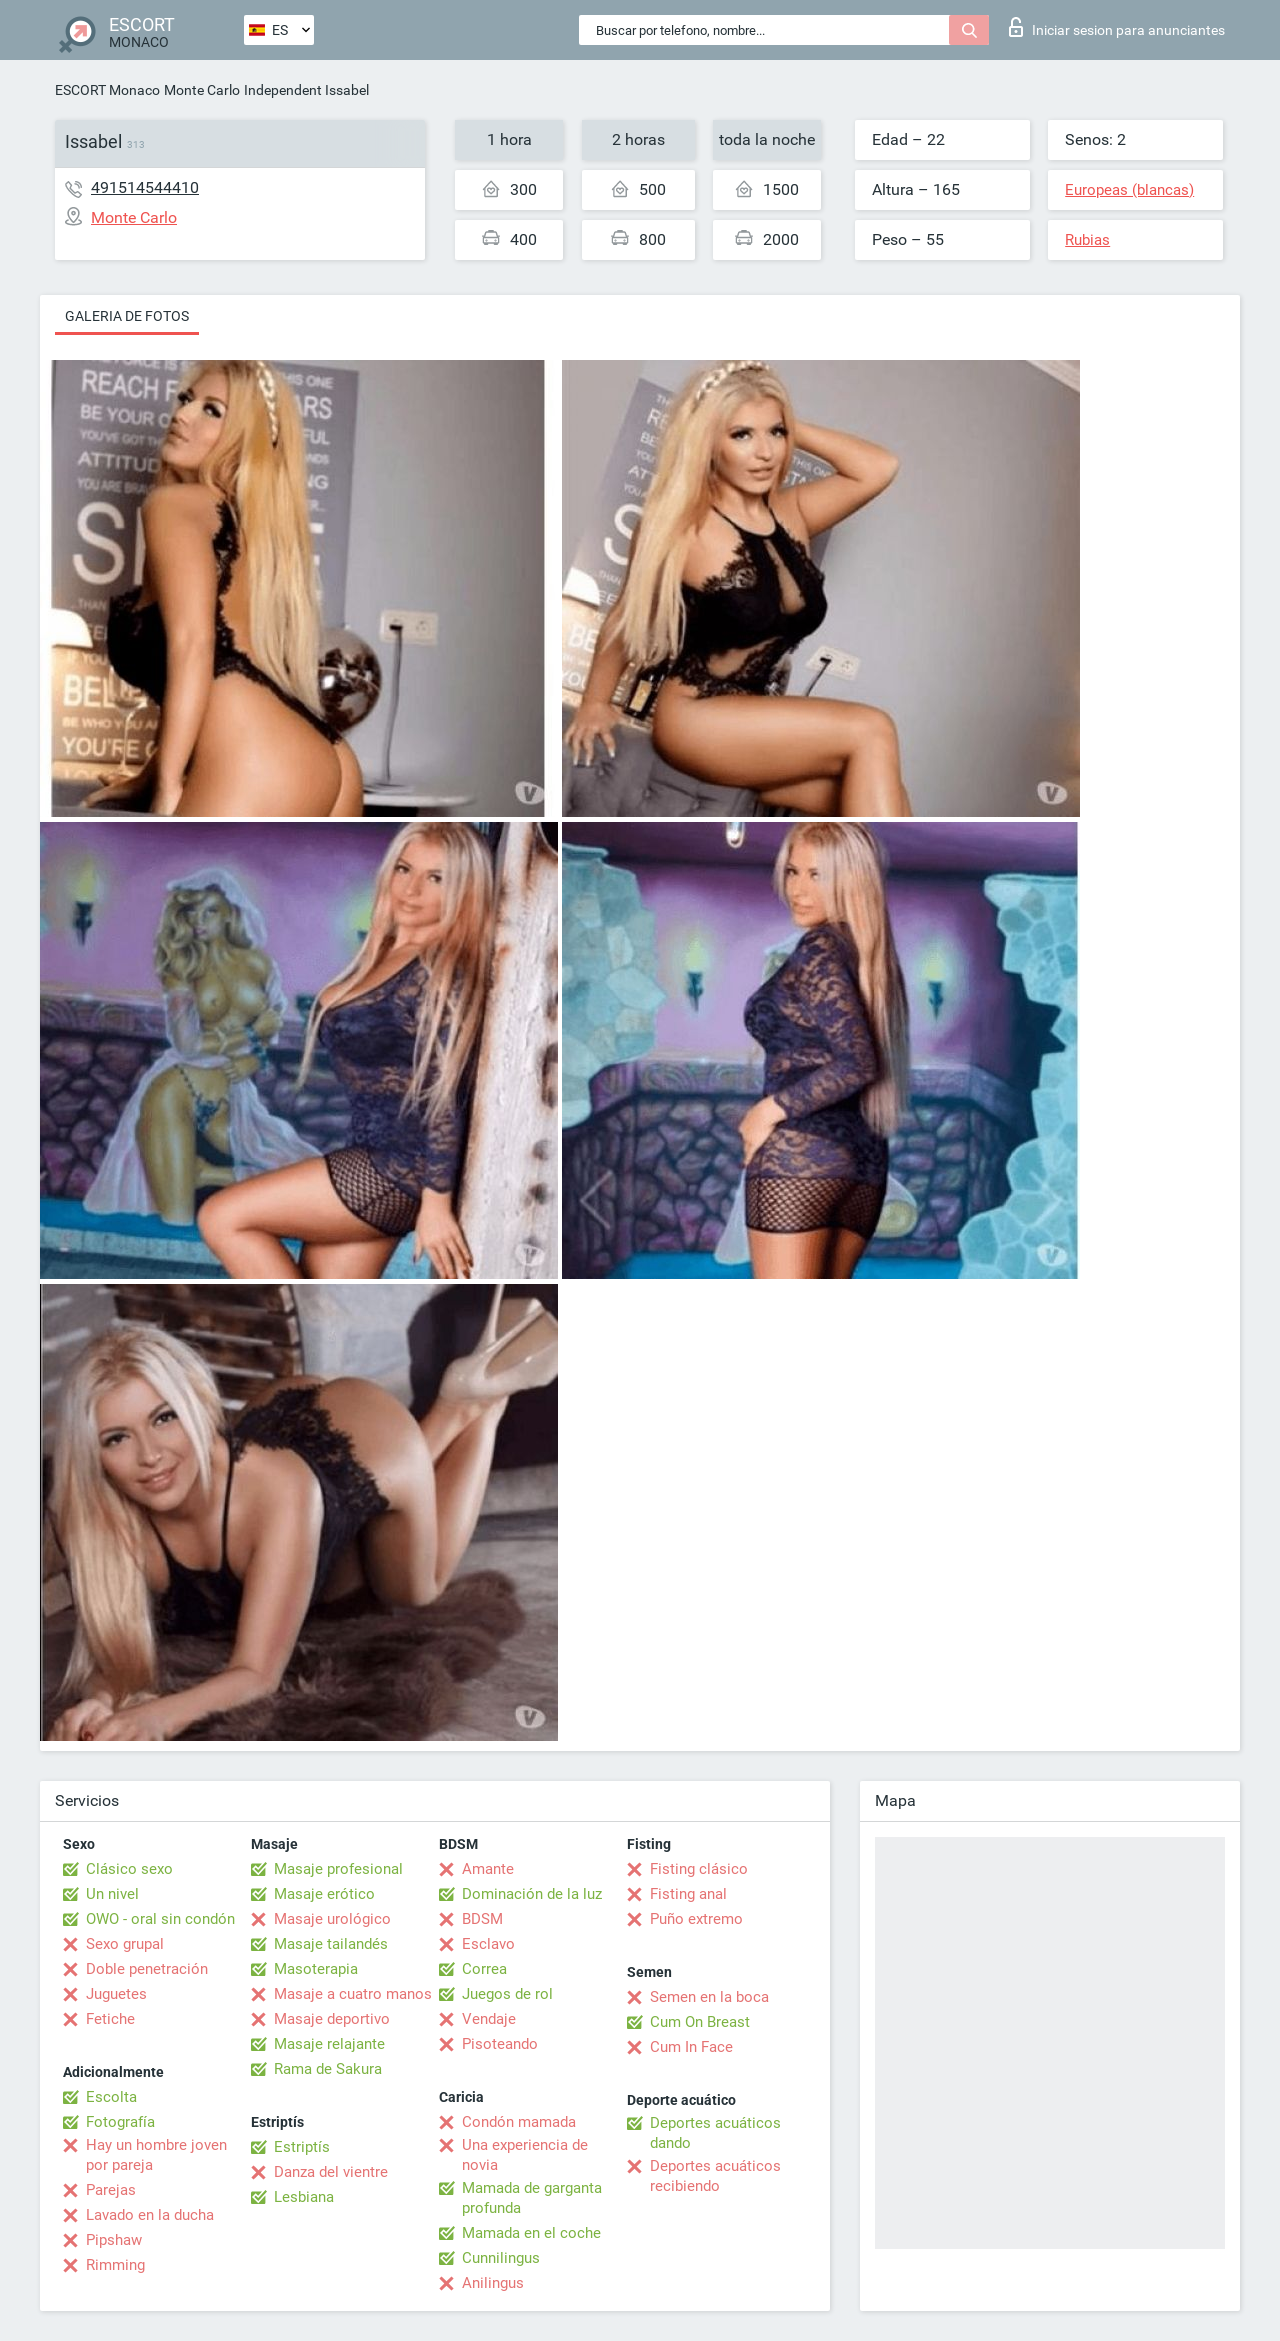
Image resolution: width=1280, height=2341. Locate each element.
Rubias (1087, 240)
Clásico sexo (129, 1869)
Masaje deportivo (332, 2019)
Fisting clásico (699, 1869)
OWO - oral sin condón (160, 1919)
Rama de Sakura (328, 2069)
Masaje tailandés (331, 1944)
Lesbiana (304, 2197)
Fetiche (110, 2019)
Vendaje (489, 2019)
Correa (484, 1969)
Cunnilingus (501, 2258)
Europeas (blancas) (1129, 190)
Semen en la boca (709, 1997)
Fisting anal (688, 1894)
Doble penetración (147, 1969)
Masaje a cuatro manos (353, 1994)
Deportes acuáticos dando (715, 2133)
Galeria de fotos (127, 316)
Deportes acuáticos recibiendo (715, 2176)
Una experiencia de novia (525, 2155)
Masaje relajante (329, 2044)
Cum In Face (691, 2047)
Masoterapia (316, 1969)
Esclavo (488, 1944)
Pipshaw (114, 2240)
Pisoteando (500, 2044)
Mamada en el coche (531, 2233)
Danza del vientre (331, 2172)
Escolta (111, 2097)
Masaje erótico (324, 1894)
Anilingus (493, 2283)
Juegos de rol (507, 1994)
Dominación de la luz (532, 1894)
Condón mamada (519, 2122)
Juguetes (116, 1994)
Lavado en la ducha (150, 2215)
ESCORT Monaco (107, 90)
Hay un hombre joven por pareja (156, 2155)
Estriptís (302, 2147)
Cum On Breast (700, 2022)
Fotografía (120, 2122)
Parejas (111, 2190)
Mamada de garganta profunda (532, 2198)
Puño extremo (696, 1919)
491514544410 (145, 187)
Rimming (115, 2265)
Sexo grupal (125, 1944)
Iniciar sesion (1117, 27)
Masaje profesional (338, 1869)
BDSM (482, 1919)
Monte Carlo (202, 90)
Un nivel (112, 1894)
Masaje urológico (332, 1919)
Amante (488, 1869)
